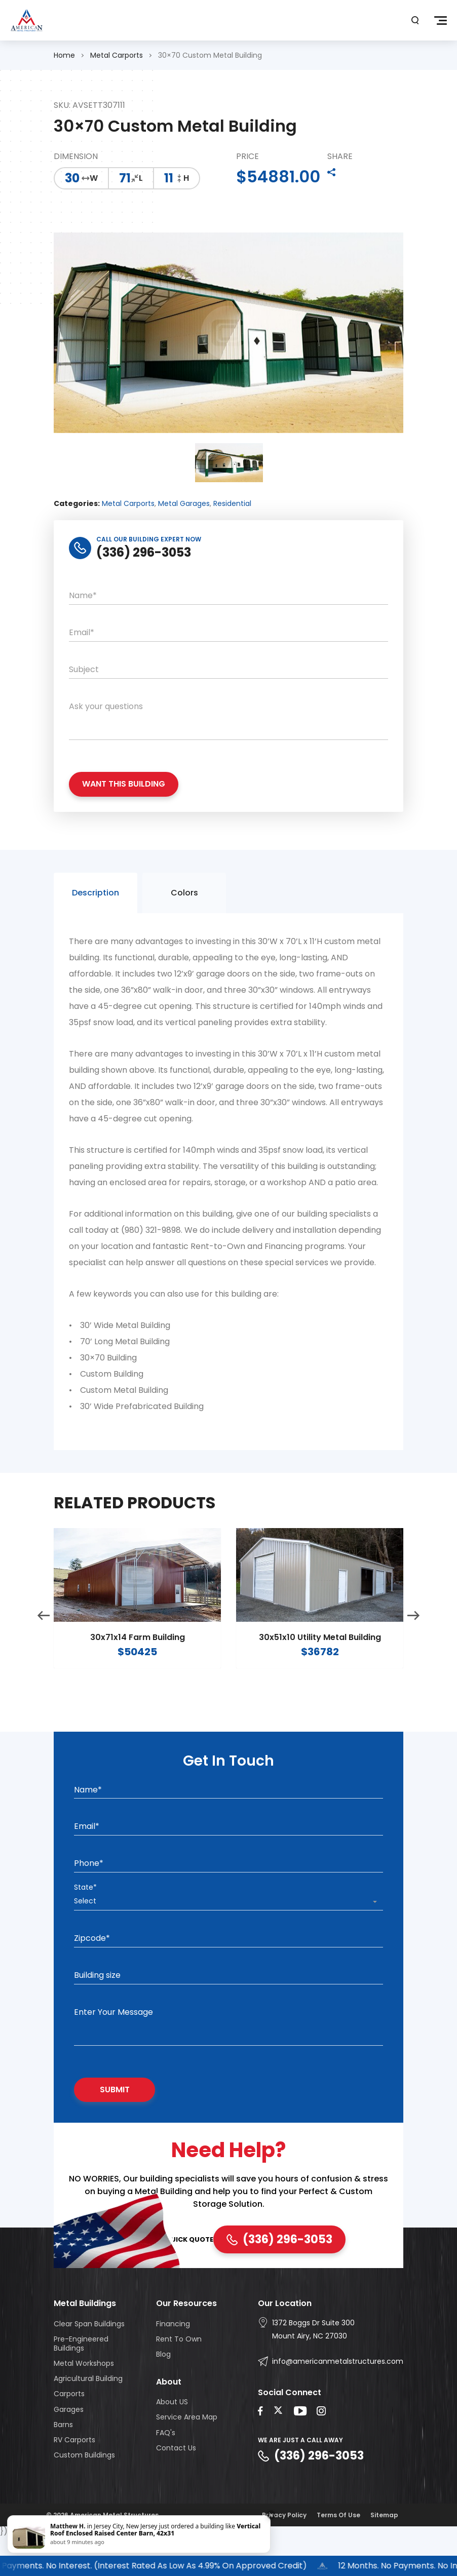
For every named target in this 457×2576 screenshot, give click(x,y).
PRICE (247, 156)
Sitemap (384, 2547)
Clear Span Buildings (89, 2356)
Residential (232, 536)
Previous (43, 1660)
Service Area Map (186, 2450)
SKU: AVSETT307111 (89, 105)
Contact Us (176, 2480)
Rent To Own (179, 2371)
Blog (163, 2387)
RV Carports (74, 2472)
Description (95, 937)
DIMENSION (76, 156)
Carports (69, 2427)
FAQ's (165, 2465)
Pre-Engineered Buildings (81, 2376)
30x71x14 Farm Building (137, 1681)
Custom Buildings (84, 2487)
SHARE (340, 156)
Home (64, 55)
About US (172, 2434)
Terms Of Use (338, 2547)
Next (413, 1660)
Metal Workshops (84, 2396)
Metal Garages (184, 536)
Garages (69, 2442)
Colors (184, 937)
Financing (173, 2356)
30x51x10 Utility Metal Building (320, 1681)
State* (85, 1920)
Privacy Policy (284, 2547)
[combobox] (228, 1934)
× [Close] (270, 2515)
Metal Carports (116, 55)
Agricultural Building (88, 2411)
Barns (63, 2457)
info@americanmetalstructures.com (337, 2394)
